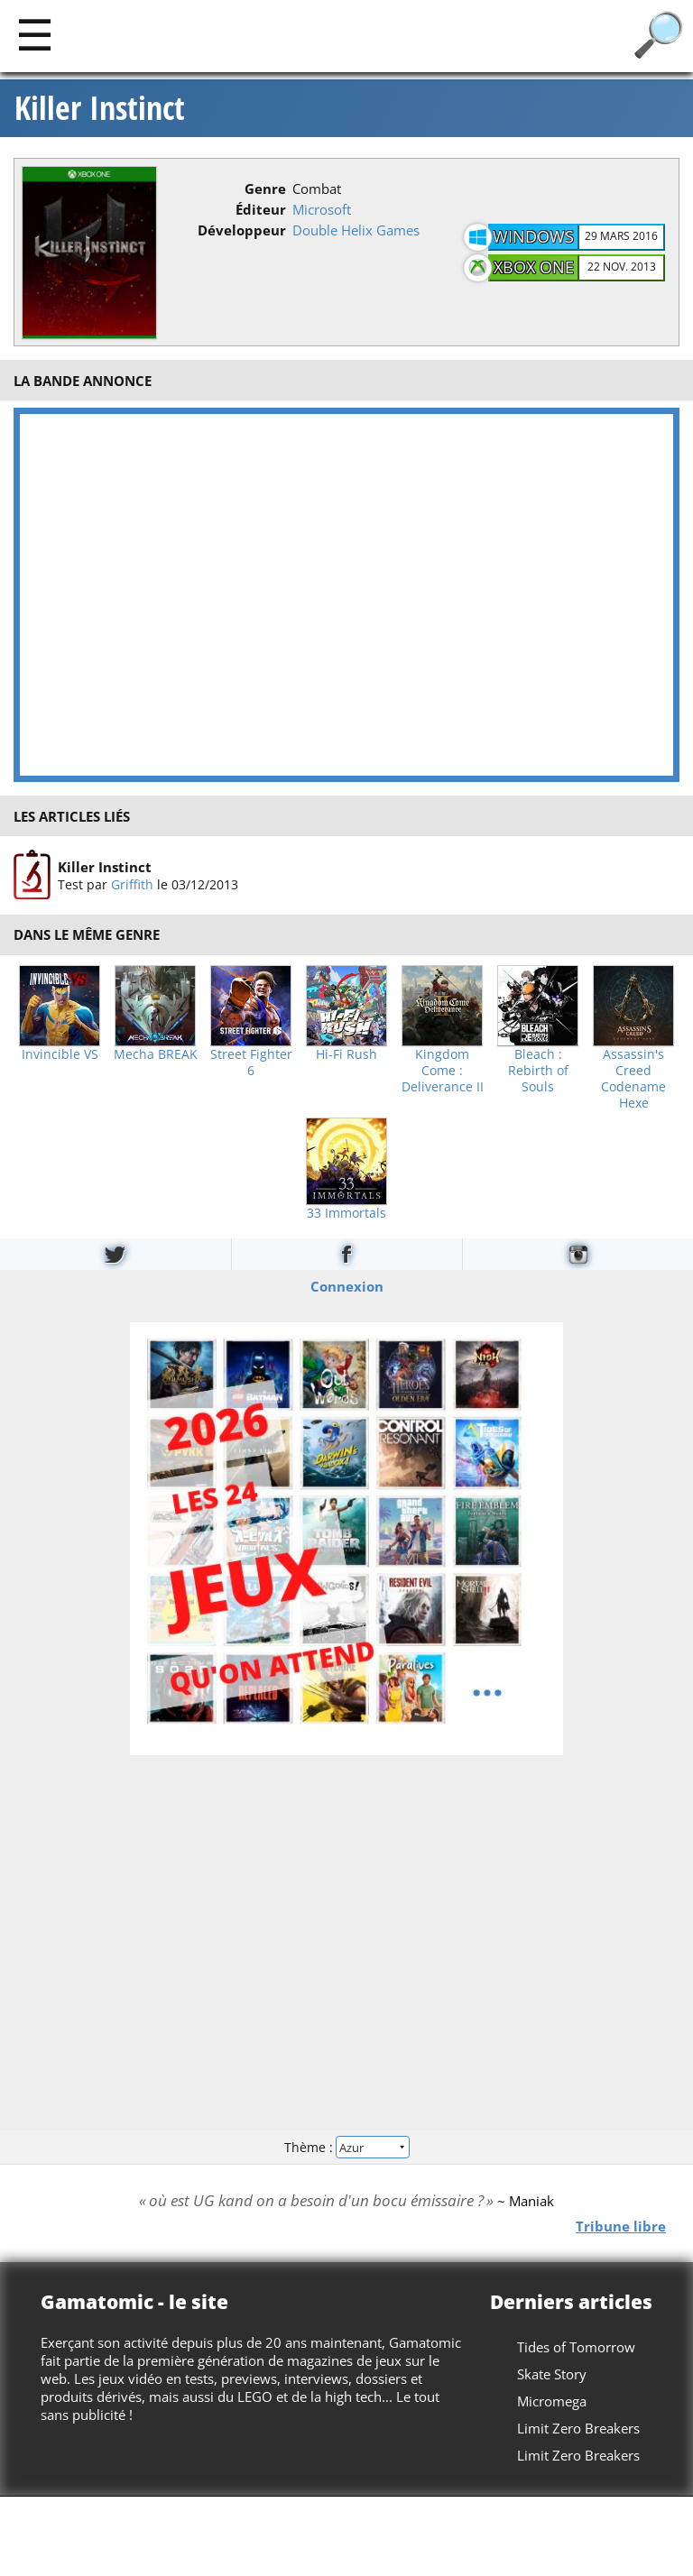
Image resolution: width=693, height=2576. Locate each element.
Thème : (346, 2146)
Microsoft (321, 209)
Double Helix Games (356, 230)
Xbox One (534, 267)
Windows (533, 236)
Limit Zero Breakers (578, 2428)
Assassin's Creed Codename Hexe (633, 1078)
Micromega (552, 2401)
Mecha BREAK (156, 1054)
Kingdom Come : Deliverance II (443, 1070)
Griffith (132, 884)
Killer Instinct (99, 108)
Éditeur (261, 209)
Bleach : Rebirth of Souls (538, 1070)
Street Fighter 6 (251, 1062)
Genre (265, 188)
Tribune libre (621, 2225)
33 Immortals (346, 1213)
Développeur (242, 230)
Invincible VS (60, 1054)
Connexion (346, 1286)
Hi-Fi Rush (346, 1054)
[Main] (34, 34)
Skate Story (552, 2374)
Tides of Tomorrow (576, 2347)
